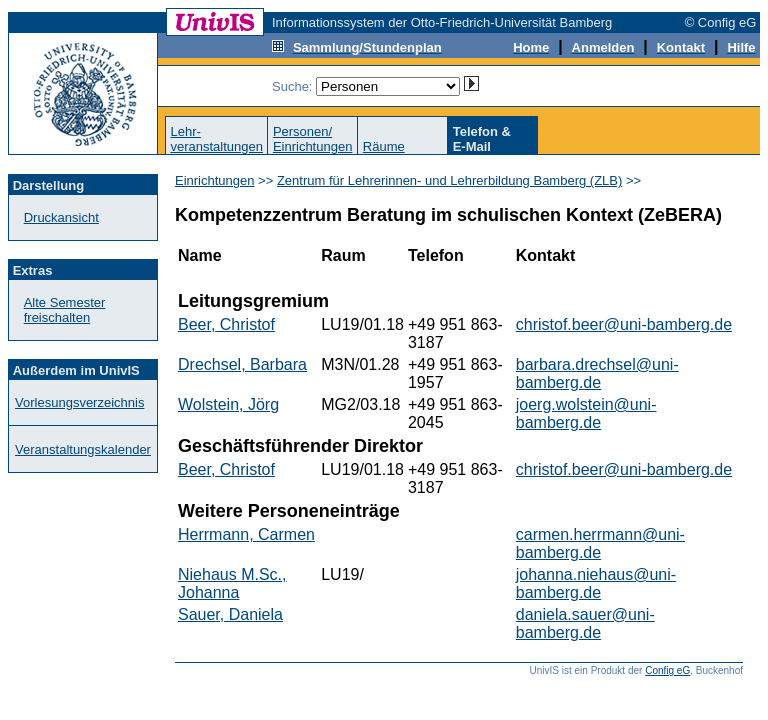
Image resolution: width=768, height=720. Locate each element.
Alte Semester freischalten (65, 310)
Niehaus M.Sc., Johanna (232, 583)
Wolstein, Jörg (228, 404)
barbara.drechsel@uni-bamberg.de (597, 373)
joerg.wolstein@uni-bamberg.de (586, 413)
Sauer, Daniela (230, 614)
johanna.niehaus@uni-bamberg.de (596, 583)
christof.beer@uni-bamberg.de (624, 324)
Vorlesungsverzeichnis (79, 402)
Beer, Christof (226, 324)
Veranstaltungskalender (83, 449)
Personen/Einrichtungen (313, 139)
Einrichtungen (215, 180)
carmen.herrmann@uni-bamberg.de (600, 543)
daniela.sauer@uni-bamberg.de (585, 623)
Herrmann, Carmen (246, 534)
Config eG (667, 670)
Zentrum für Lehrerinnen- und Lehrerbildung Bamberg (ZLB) (449, 180)
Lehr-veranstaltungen (216, 139)
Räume (384, 146)
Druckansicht (61, 217)
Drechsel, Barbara (242, 364)
